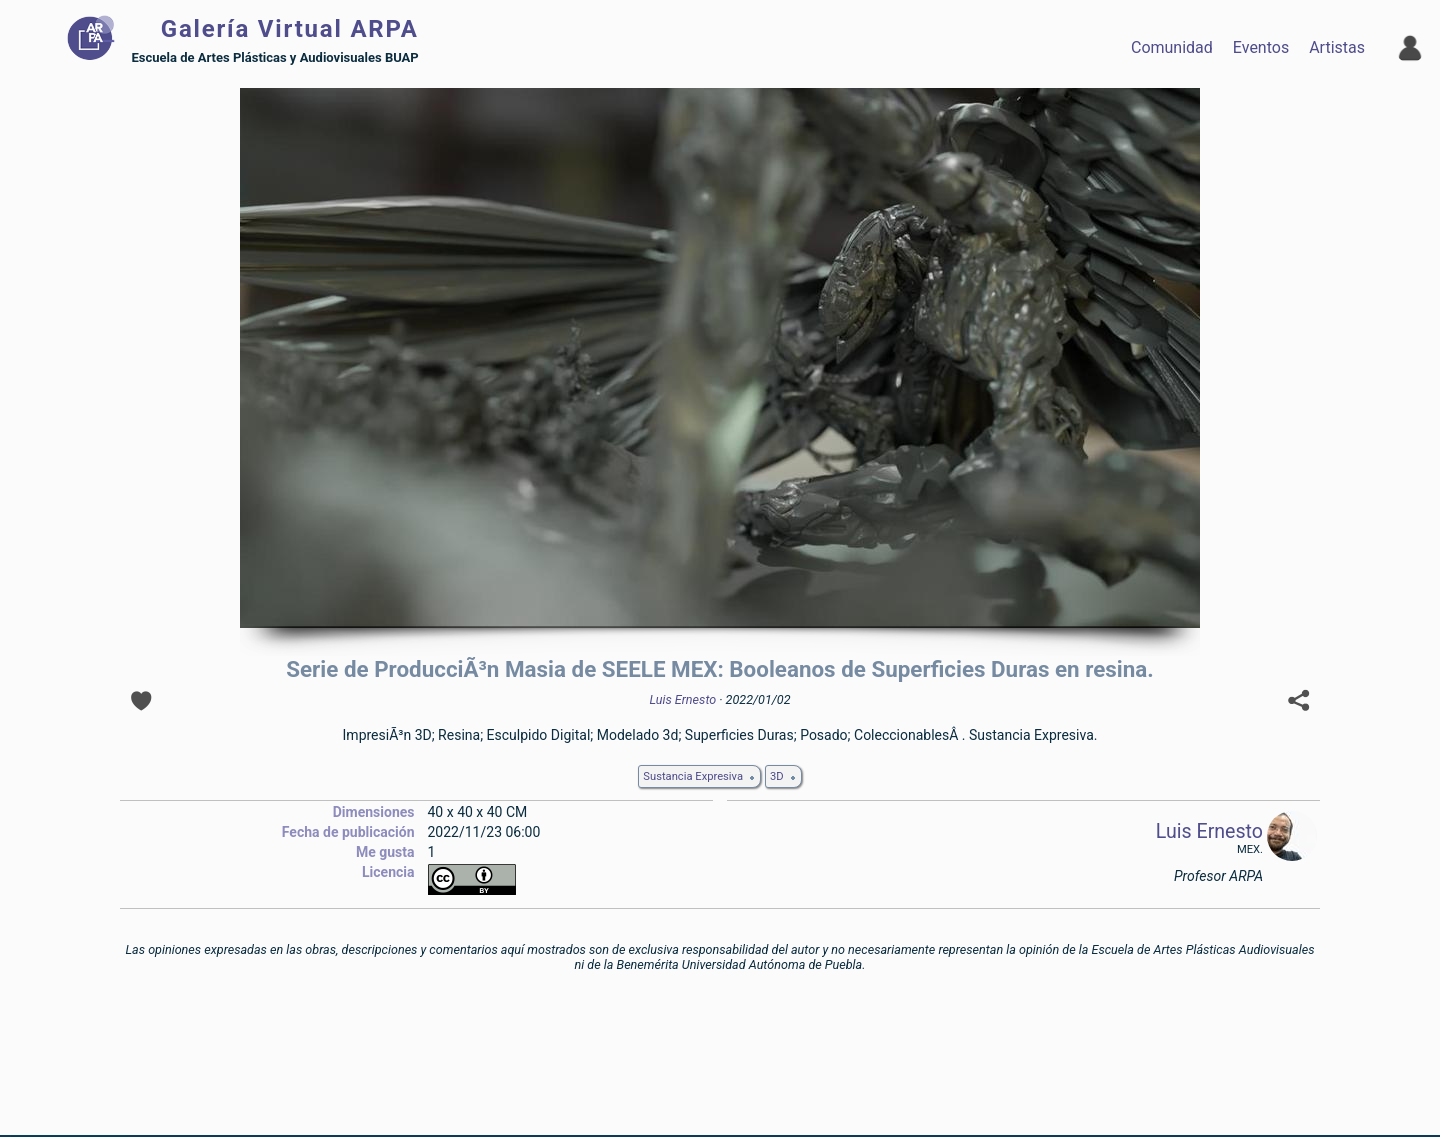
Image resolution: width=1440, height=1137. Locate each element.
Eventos (1261, 47)
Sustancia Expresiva (693, 776)
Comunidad (1172, 47)
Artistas (1337, 47)
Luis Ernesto (682, 699)
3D (777, 776)
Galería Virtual (290, 29)
